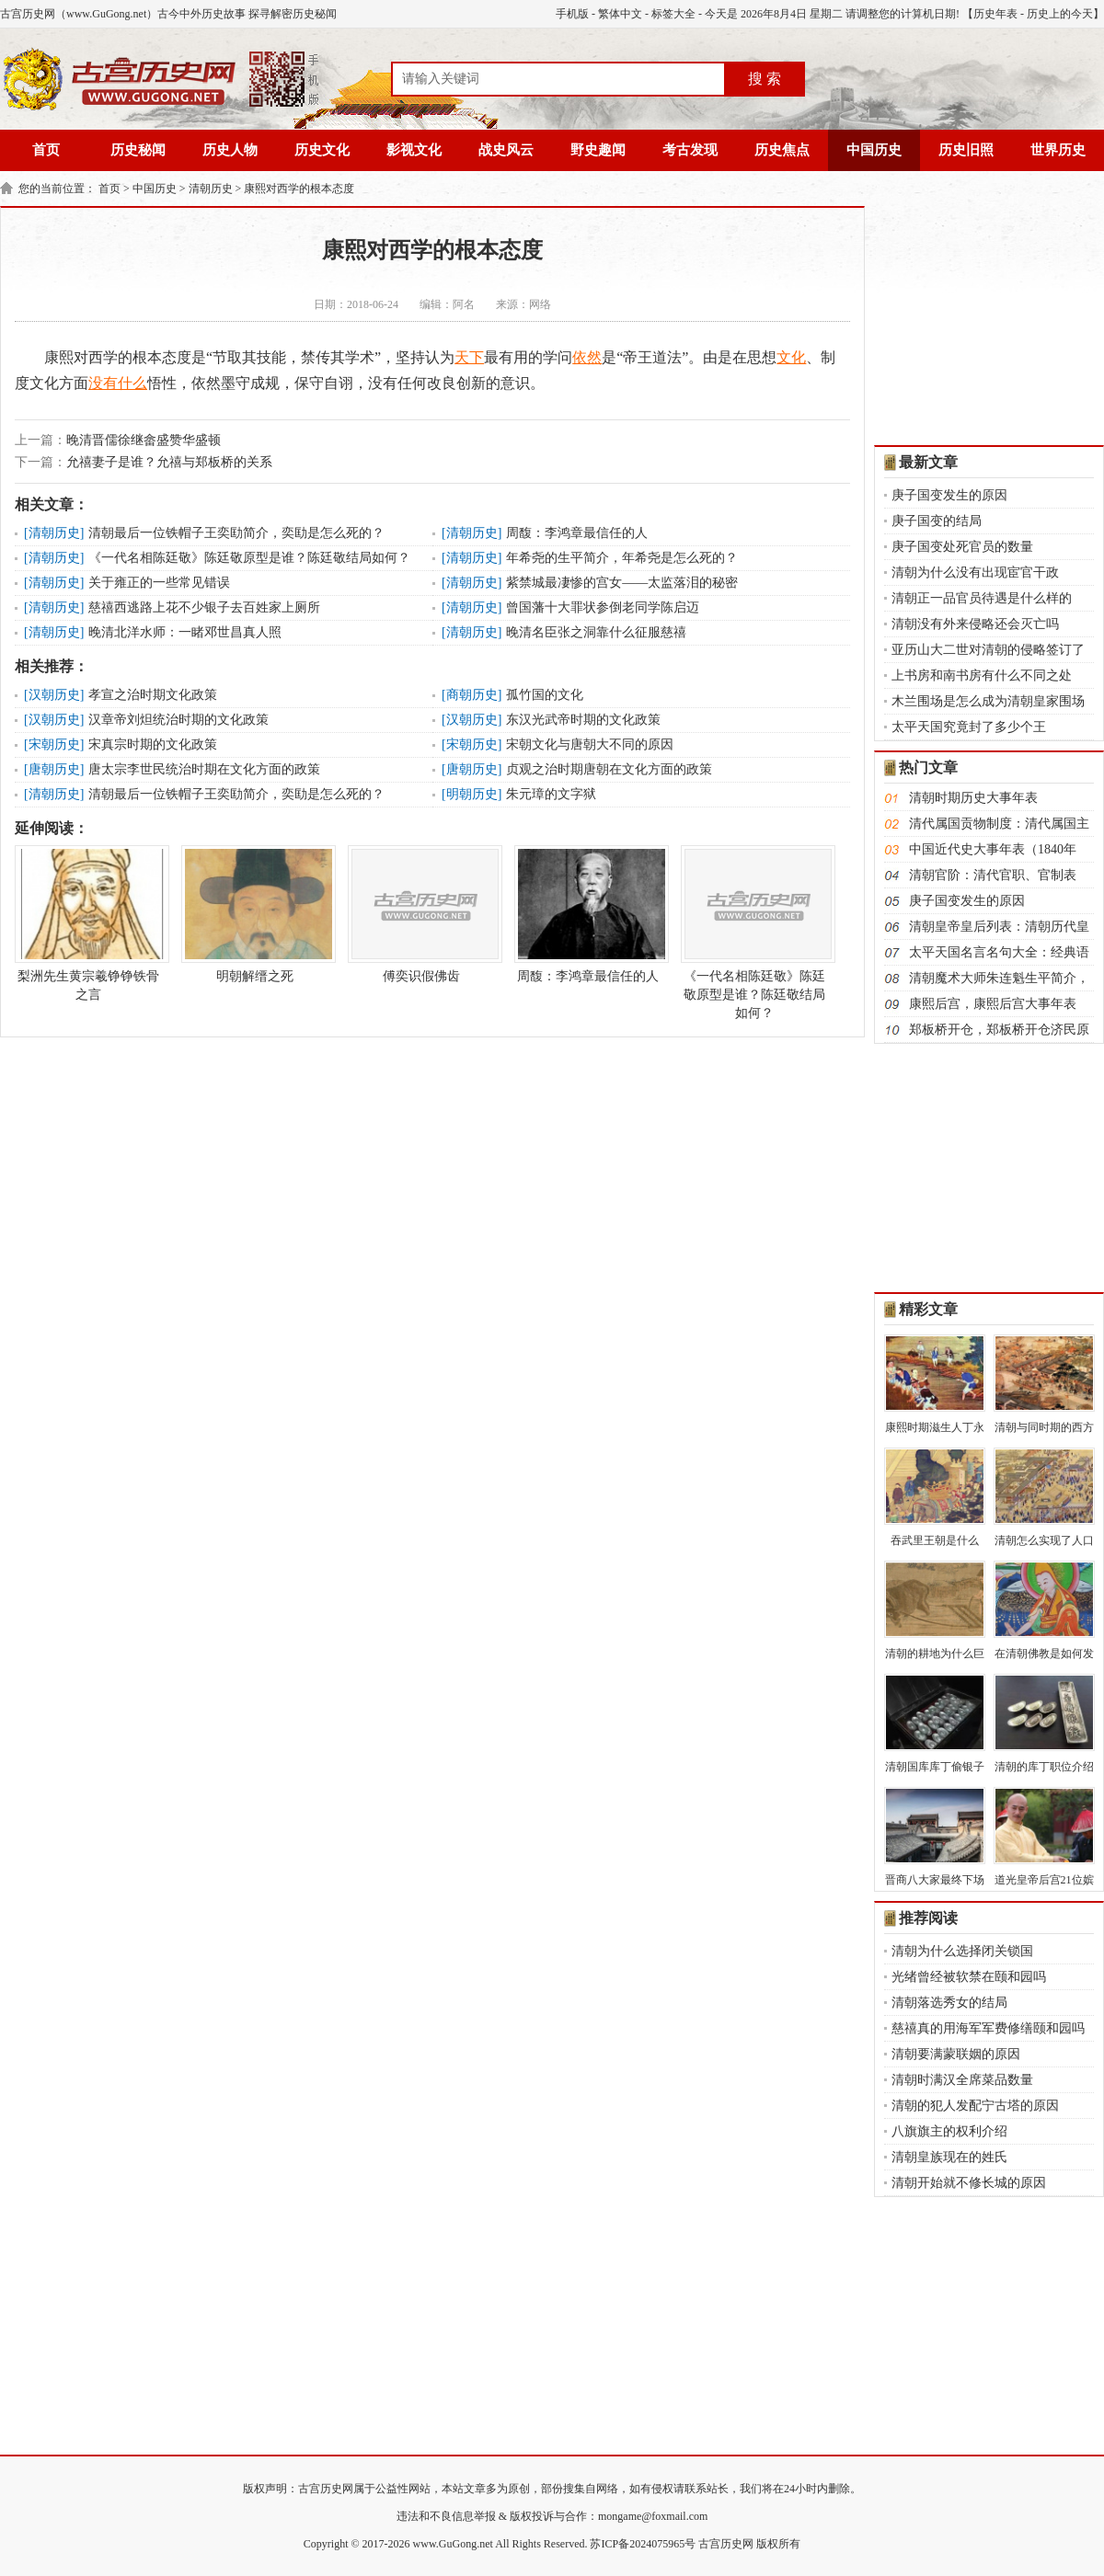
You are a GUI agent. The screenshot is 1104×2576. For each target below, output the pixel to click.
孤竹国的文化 (544, 695)
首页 (46, 150)
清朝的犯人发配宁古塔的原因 (975, 2105)
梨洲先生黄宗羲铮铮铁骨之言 (88, 923)
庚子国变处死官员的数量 (962, 547)
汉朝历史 (54, 695)
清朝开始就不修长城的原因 (968, 2183)
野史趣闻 (598, 150)
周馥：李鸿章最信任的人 (577, 533)
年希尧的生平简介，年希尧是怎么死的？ (622, 558)
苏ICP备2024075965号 (643, 2543)
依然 (587, 357)
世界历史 (1058, 150)
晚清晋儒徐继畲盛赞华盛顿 (143, 440)
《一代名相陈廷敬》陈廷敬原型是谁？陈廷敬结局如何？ (249, 558)
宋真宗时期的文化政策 (152, 744)
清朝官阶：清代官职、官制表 (992, 875)
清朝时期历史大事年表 (973, 798)
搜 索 (764, 78)
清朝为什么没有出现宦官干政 (975, 572)
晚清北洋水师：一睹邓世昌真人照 (185, 632)
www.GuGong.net (453, 2543)
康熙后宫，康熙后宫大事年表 (992, 1004)
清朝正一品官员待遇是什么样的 (981, 598)
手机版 (572, 13)
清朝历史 (211, 188)
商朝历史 (472, 695)
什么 (132, 383)
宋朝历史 (54, 744)
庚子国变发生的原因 (949, 495)
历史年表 (995, 13)
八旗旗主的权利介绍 (949, 2131)
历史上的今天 (1060, 13)
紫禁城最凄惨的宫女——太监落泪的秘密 (622, 583)
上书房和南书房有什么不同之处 (981, 675)
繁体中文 (620, 13)
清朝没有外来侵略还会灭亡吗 (975, 624)
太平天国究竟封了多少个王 (968, 727)
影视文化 (414, 150)
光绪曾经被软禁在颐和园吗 (968, 1977)
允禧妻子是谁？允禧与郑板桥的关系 (169, 462)
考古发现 (690, 150)
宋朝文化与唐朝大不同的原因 (589, 744)
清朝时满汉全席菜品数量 (962, 2080)
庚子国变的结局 (936, 521)
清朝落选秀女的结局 (949, 2002)
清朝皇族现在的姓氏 (949, 2157)
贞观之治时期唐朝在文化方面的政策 (609, 769)
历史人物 (230, 150)
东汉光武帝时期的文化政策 (583, 720)
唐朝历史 (54, 769)
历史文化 (322, 150)
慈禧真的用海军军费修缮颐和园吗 (988, 2028)
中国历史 (874, 150)
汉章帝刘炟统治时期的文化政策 (178, 720)
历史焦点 (782, 150)
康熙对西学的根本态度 (299, 188)
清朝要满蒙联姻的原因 (955, 2054)
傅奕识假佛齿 (421, 914)
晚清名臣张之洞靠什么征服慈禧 (596, 632)
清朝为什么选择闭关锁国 (962, 1951)
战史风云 (506, 150)
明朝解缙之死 (254, 914)
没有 (103, 383)
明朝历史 (472, 794)
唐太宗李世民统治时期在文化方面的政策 (204, 769)
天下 (469, 357)
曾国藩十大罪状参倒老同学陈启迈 (602, 607)
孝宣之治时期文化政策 (152, 695)
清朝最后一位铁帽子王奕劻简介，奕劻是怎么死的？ (236, 533)
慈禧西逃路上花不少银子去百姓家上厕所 (204, 607)
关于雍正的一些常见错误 (159, 583)
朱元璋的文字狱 (551, 794)
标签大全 (673, 13)
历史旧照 (966, 150)
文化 (791, 357)
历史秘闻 (138, 150)
